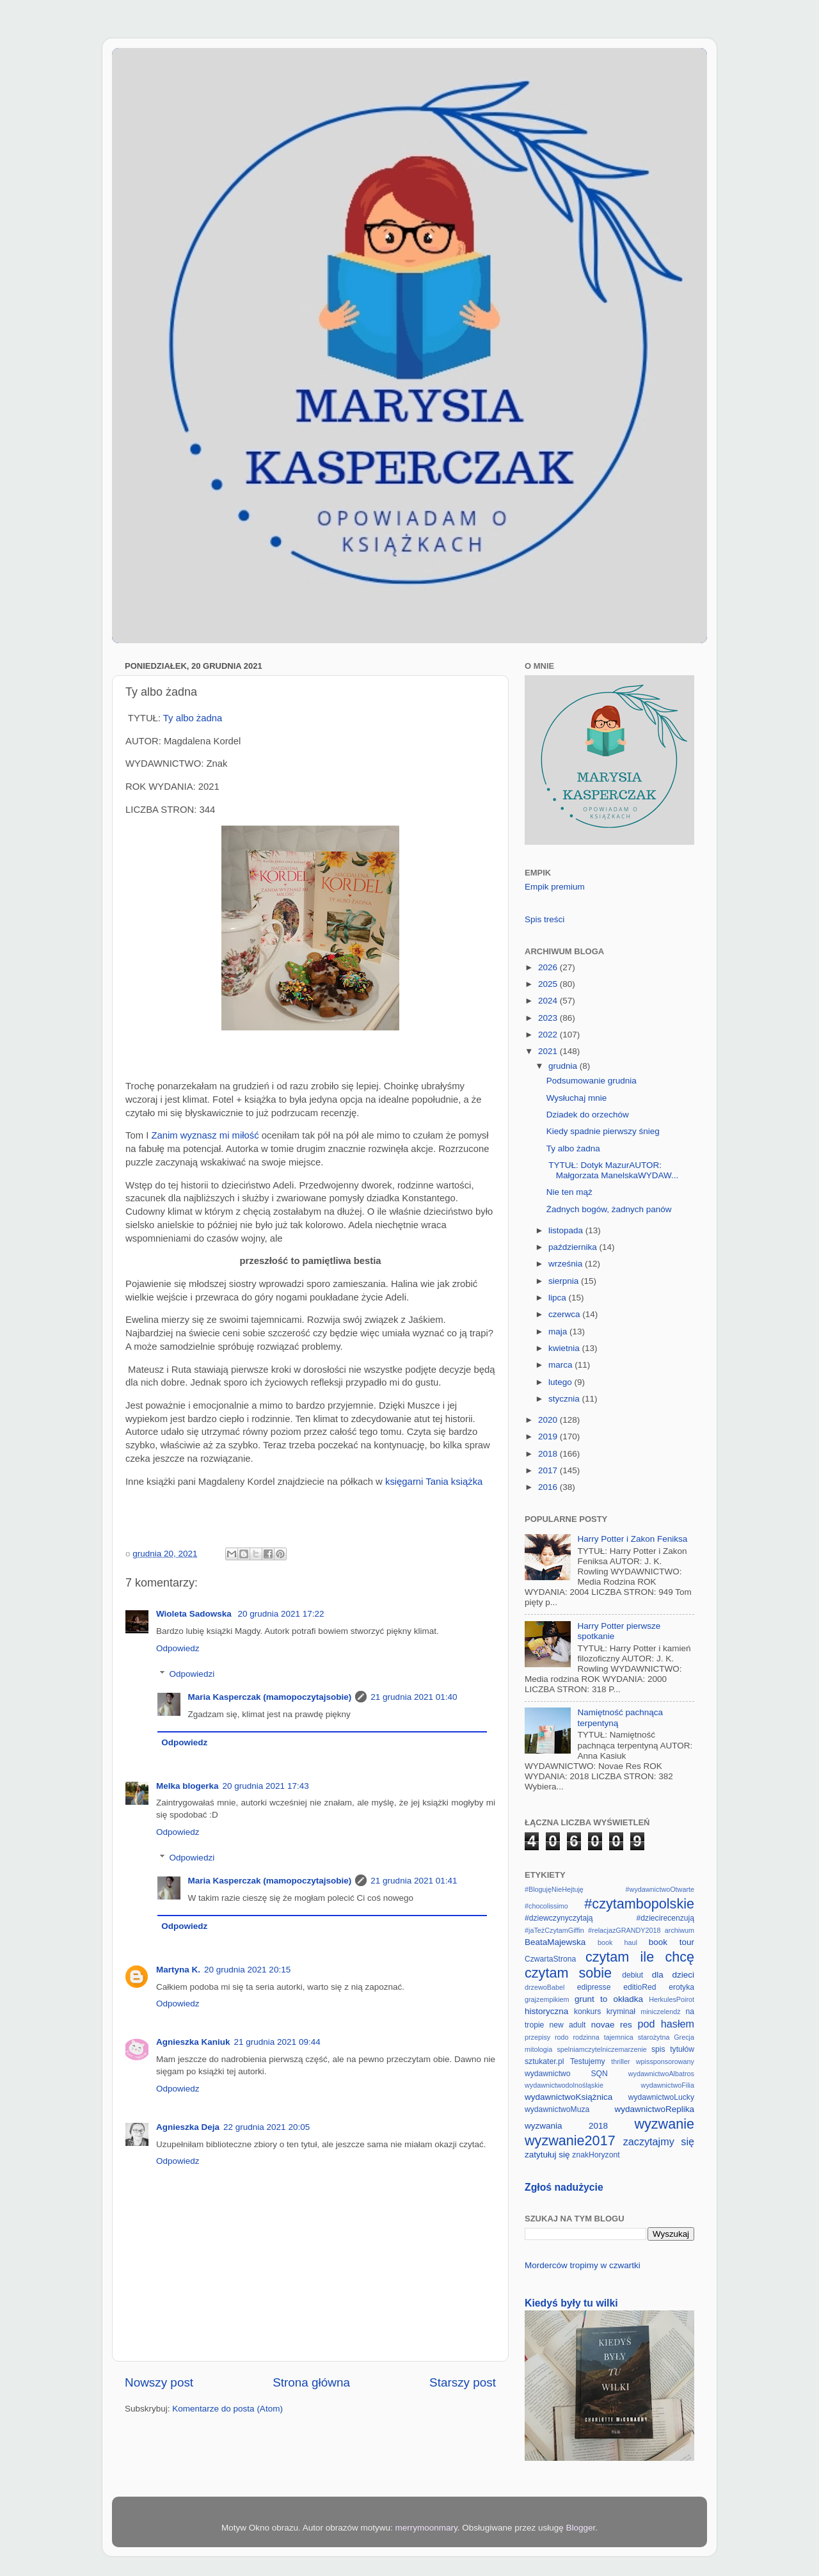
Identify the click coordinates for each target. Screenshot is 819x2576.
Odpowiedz (178, 1648)
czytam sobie (568, 1973)
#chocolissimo (546, 1906)
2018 (549, 1454)
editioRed (639, 1987)
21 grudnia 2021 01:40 (413, 1697)
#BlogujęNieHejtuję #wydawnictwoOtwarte (609, 1889)
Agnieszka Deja (187, 2127)
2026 (549, 967)
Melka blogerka (187, 1786)
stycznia (565, 1399)
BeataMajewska (555, 1942)
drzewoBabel (544, 1987)
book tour (671, 1942)
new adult (568, 2024)
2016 (549, 1487)
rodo (562, 2037)
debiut (632, 1975)
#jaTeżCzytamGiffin (554, 1930)
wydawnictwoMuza (557, 2109)
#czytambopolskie (639, 1904)
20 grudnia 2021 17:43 (266, 1786)
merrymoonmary (426, 2527)
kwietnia (565, 1348)
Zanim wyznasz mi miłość (204, 1135)
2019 (549, 1436)
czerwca (565, 1314)
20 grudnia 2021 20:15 (247, 1969)
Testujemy (587, 2061)
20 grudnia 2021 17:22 (280, 1614)
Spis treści (544, 919)
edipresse (594, 1987)
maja (558, 1331)
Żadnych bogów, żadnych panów (609, 1209)
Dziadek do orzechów (587, 1114)
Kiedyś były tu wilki (571, 2303)
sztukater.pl (544, 2061)
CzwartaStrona (550, 1959)
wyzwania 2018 (566, 2126)
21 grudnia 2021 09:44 (277, 2042)
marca (561, 1365)
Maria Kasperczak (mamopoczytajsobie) (270, 1697)
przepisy (537, 2037)
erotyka (681, 1987)
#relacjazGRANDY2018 (624, 1930)
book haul (617, 1942)
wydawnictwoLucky (661, 2097)
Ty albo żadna (192, 718)
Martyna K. (178, 1969)
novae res (611, 2024)
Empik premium (555, 887)
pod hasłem (665, 2023)
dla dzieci (673, 1975)
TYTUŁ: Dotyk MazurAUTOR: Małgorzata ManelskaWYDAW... (612, 1170)
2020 (549, 1420)
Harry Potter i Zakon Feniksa (632, 1539)
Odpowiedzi (192, 1674)
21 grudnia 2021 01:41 (413, 1880)
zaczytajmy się (658, 2141)
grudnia (564, 1066)
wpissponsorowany (665, 2061)
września (566, 1263)
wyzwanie (664, 2124)
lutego (561, 1382)
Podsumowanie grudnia (591, 1080)
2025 (549, 984)
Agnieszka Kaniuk (193, 2042)
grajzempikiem (547, 1999)
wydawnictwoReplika (654, 2109)
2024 (549, 1000)
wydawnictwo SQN (566, 2073)
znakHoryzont (595, 2154)
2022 (549, 1034)
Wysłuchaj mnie (576, 1098)
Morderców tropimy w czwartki (582, 2265)
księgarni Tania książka (433, 1481)
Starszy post (462, 2382)
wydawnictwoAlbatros (661, 2073)
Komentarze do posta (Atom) (227, 2408)
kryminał (621, 2011)
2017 (549, 1470)
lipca (558, 1297)
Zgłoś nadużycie (564, 2187)
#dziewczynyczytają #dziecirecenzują (609, 1918)
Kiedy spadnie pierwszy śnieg (603, 1131)
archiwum (679, 1930)
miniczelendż (660, 2011)
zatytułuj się (547, 2154)
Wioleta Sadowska (195, 1614)
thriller (620, 2061)
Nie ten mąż (569, 1192)
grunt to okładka (609, 1999)
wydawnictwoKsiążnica (568, 2097)
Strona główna (311, 2382)
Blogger (580, 2527)
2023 (549, 1018)
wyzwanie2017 (570, 2140)
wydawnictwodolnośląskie (564, 2085)
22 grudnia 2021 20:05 (266, 2127)
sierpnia (564, 1281)
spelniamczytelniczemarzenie (601, 2049)
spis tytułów (672, 2049)
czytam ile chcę (639, 1957)
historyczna (546, 2011)
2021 (549, 1051)
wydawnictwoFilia (667, 2085)
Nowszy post (159, 2382)
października (574, 1247)
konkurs (587, 2011)
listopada (566, 1230)
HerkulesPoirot (671, 1999)
